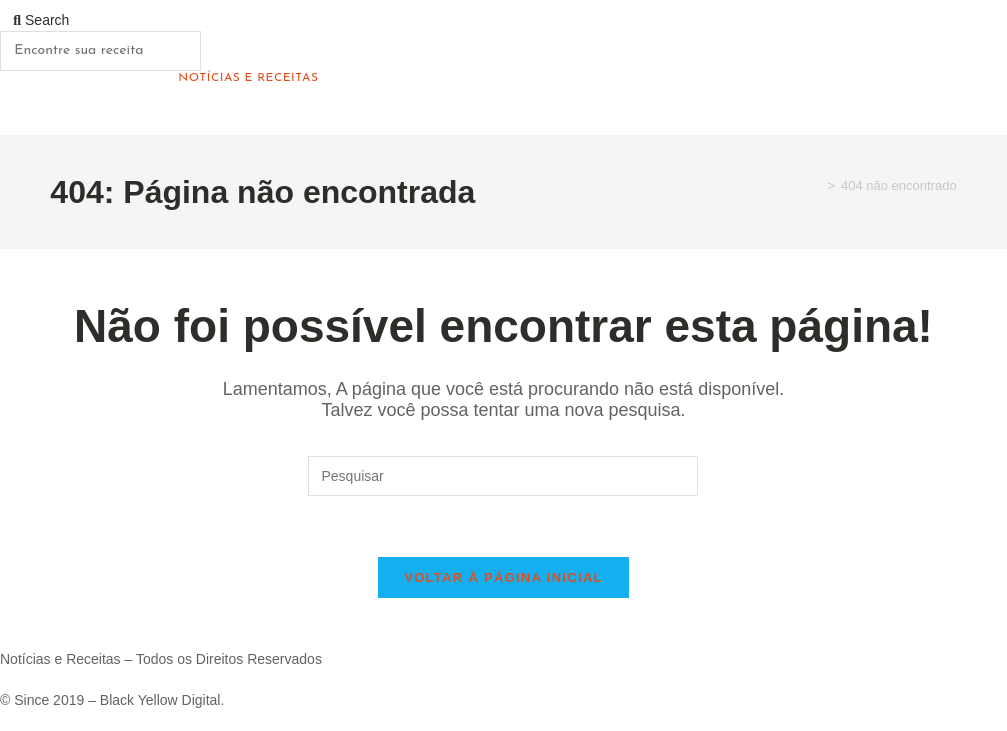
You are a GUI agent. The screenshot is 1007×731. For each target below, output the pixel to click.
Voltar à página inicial (503, 577)
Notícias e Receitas (248, 78)
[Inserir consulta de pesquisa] (503, 476)
